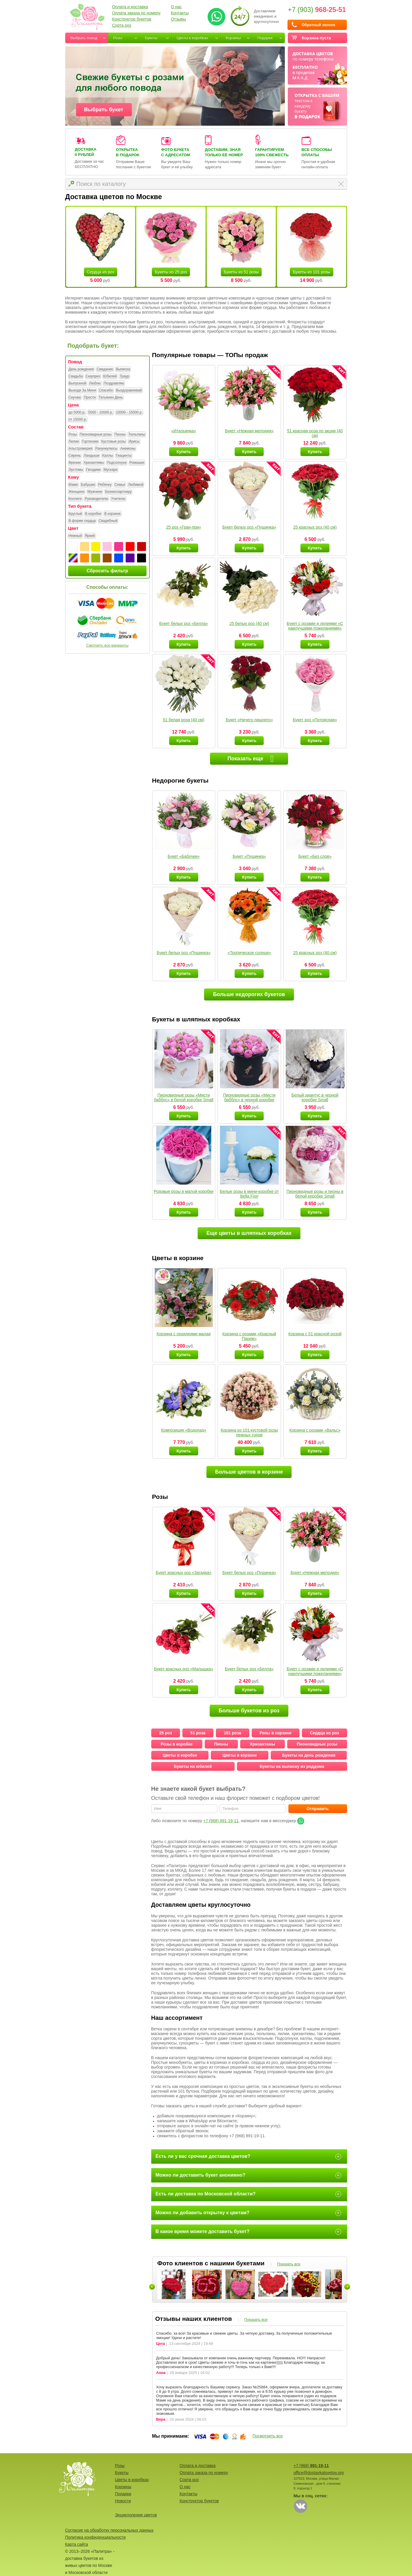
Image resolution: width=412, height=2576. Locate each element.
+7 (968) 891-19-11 (220, 1820)
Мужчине (95, 492)
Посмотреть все (268, 2436)
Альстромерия (81, 448)
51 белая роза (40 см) (183, 719)
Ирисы (134, 441)
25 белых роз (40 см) (249, 623)
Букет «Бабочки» (184, 856)
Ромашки (137, 462)
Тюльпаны (136, 434)
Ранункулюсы (106, 448)
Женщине (77, 492)
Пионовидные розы (96, 434)
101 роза (232, 1733)
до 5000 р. (77, 412)
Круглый (75, 514)
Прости (89, 397)
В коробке (93, 514)
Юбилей (110, 376)
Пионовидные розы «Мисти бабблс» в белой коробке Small (183, 1097)
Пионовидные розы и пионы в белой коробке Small (314, 1193)
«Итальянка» (183, 430)
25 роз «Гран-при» (183, 527)
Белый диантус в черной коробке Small (314, 1097)
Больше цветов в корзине (249, 1472)
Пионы (120, 434)
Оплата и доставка (130, 6)
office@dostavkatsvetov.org (319, 2472)
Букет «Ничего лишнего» (249, 719)
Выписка (123, 369)
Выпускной (77, 383)
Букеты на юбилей (193, 1766)
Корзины (233, 38)
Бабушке (88, 484)
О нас (176, 6)
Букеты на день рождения (308, 1755)
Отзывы (178, 19)
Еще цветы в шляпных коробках (249, 1233)
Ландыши (91, 455)
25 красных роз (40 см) (315, 527)
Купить (183, 451)
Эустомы (76, 470)
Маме (73, 484)
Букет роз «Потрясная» (315, 719)
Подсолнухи (117, 462)
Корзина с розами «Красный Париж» (249, 1336)
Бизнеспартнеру (118, 492)
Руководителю (96, 499)
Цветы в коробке (180, 1755)
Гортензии (90, 441)
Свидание (105, 369)
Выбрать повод (83, 38)
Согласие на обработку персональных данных (109, 2530)
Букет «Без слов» (315, 856)
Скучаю (75, 397)
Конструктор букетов (132, 19)
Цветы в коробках (192, 38)
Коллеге (75, 499)
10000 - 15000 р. (129, 412)
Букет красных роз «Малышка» (183, 1669)
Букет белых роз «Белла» (183, 623)
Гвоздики (93, 470)
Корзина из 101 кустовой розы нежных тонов (249, 1432)
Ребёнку (105, 484)
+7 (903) (317, 10)
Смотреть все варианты (107, 645)
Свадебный (108, 521)
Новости (123, 2500)
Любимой (135, 484)
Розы (117, 38)
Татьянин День (111, 397)
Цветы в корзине (239, 1755)
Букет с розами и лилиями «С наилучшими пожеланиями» (315, 625)
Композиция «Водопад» (183, 1430)
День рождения (81, 369)
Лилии (74, 441)
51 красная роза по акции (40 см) (315, 433)
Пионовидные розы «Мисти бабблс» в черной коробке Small (249, 1100)
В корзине (112, 514)
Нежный (75, 536)
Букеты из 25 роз (171, 272)
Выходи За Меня (82, 390)
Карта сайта (76, 2544)
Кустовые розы (113, 441)
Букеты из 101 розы (311, 272)
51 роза (197, 1733)
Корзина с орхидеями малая (184, 1333)
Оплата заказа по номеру (136, 13)
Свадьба (76, 376)
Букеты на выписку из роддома (292, 1766)
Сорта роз (121, 25)
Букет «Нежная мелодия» (249, 430)
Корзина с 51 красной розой (315, 1333)
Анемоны (127, 448)
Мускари (110, 470)
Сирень (75, 455)
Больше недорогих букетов (249, 994)
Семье (120, 484)
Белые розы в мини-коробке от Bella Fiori (249, 1193)
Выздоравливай (129, 390)
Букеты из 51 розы (241, 272)
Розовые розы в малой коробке (184, 1191)
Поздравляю (114, 383)
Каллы (107, 455)
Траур (124, 376)
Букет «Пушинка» (249, 856)
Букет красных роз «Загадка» (183, 1572)
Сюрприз (93, 376)
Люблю (95, 383)
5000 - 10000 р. (100, 412)
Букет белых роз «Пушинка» (249, 527)
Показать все (288, 2264)
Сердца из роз (100, 272)
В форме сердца (82, 521)
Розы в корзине (275, 1733)
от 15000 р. (78, 419)
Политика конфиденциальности (95, 2537)
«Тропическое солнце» (249, 952)
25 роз (165, 1733)
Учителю (118, 499)
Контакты (180, 13)
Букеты (151, 38)
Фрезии (75, 462)
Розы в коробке (177, 1744)
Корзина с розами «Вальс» (314, 1430)
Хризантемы (94, 462)
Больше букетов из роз (248, 1711)
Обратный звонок (318, 25)
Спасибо (106, 390)
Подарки (265, 38)
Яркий (90, 536)
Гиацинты (124, 455)
